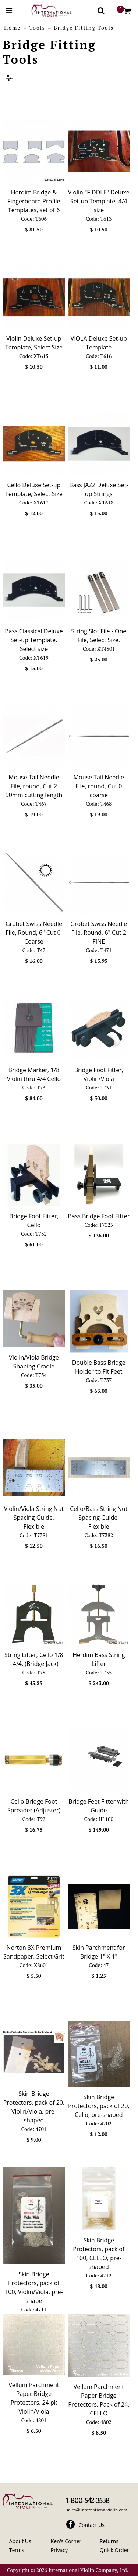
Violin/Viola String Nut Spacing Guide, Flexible (34, 1517)
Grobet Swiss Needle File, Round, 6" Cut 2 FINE (98, 933)
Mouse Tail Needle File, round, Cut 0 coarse (99, 786)
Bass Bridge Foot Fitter (99, 1216)
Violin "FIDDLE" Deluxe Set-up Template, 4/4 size (99, 201)
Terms (16, 2549)
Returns (109, 2541)
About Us (20, 2541)
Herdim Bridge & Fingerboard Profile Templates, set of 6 (33, 201)
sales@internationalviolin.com (96, 2510)
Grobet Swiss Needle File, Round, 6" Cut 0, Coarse (34, 933)
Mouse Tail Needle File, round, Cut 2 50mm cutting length (34, 786)
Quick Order (114, 2549)
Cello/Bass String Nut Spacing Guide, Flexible (99, 1517)
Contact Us (91, 2524)
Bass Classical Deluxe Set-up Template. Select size (34, 640)
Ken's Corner (66, 2541)
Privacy (59, 2549)
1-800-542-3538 (87, 2501)
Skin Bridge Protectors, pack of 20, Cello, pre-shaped (98, 2106)
